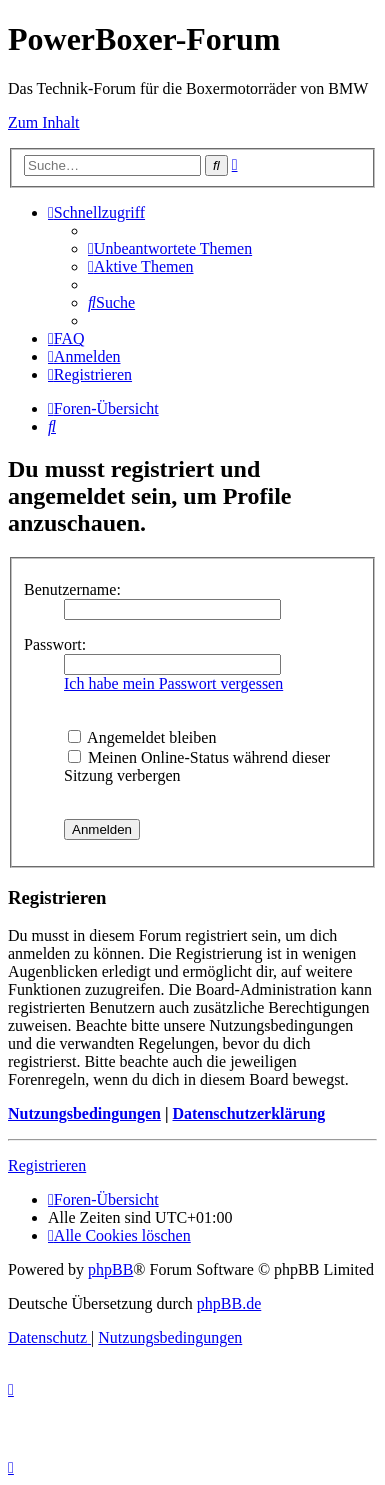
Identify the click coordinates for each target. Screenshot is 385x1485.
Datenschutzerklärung (248, 1113)
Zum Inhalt (44, 122)
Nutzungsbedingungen (84, 1113)
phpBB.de (229, 1303)
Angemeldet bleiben (142, 737)
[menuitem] (170, 248)
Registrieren (47, 1165)
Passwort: (55, 644)
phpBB (110, 1269)
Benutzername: (72, 589)
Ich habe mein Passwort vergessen (173, 683)
